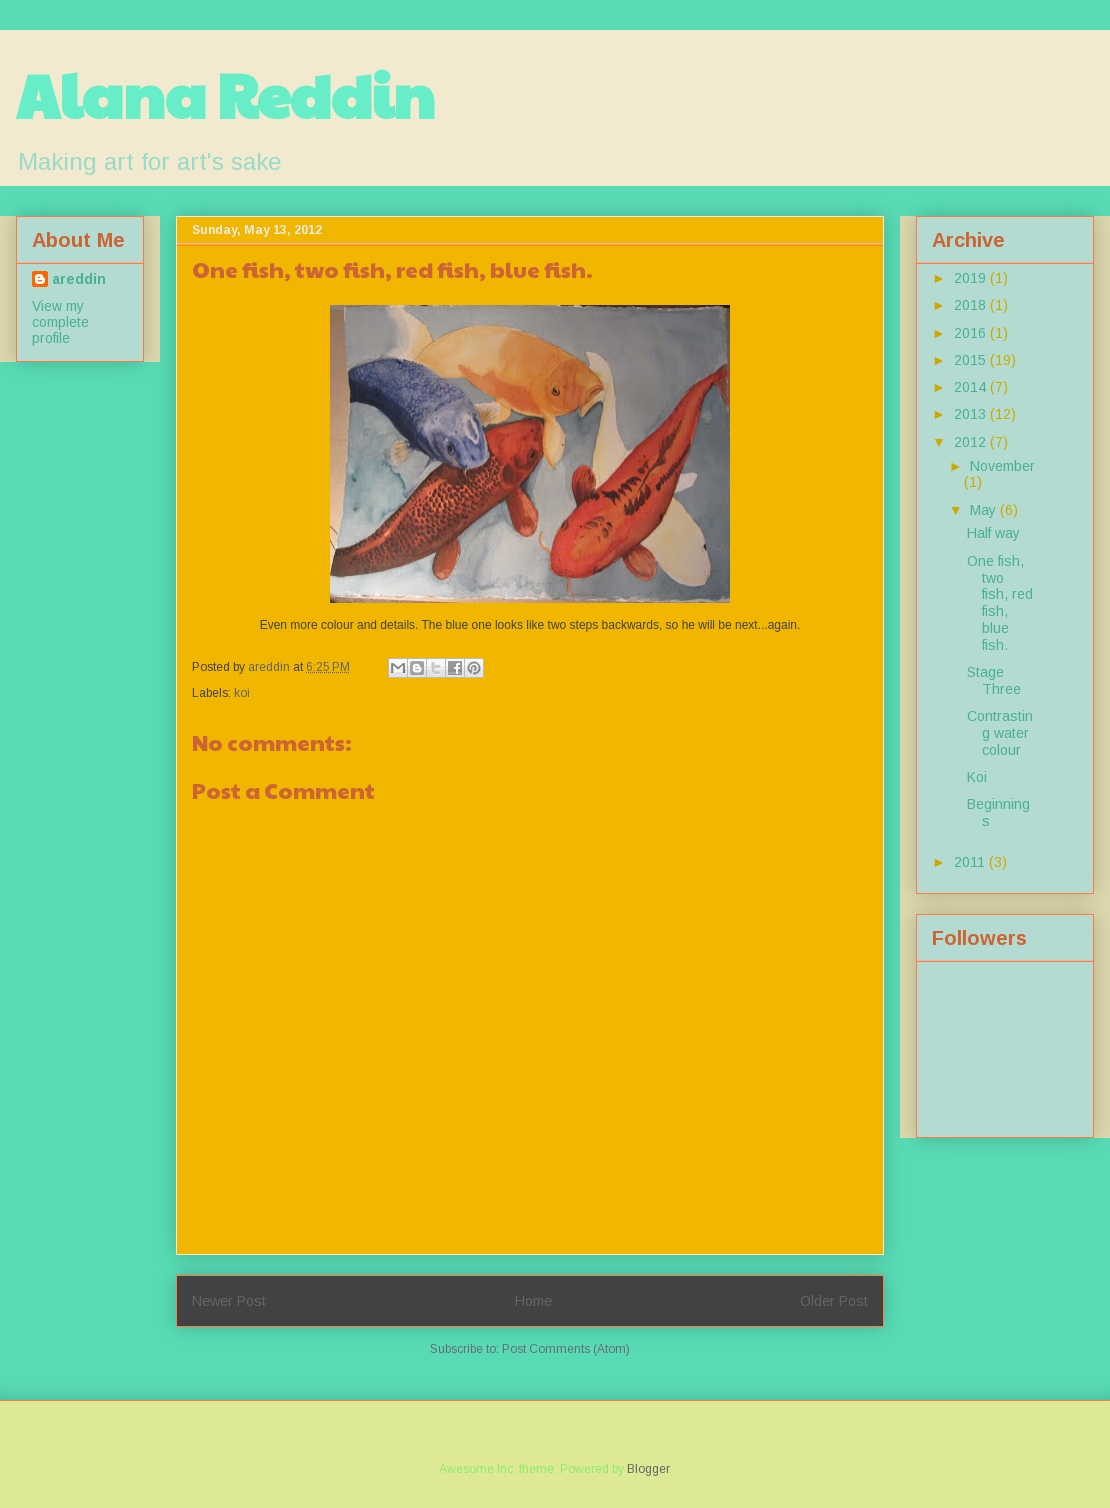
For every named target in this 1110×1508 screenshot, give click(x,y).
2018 (972, 305)
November (1002, 466)
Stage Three (994, 680)
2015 (972, 360)
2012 (972, 442)
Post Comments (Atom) (566, 1349)
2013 (972, 414)
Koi (977, 777)
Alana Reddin (225, 94)
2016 (972, 333)
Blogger (648, 1469)
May (985, 510)
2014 (972, 387)
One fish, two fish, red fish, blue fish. (1000, 603)
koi (242, 693)
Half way (993, 533)
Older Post (834, 1301)
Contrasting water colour (1000, 733)
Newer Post (229, 1301)
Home (533, 1301)
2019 (972, 278)
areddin (79, 279)
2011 (971, 862)
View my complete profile (60, 322)
